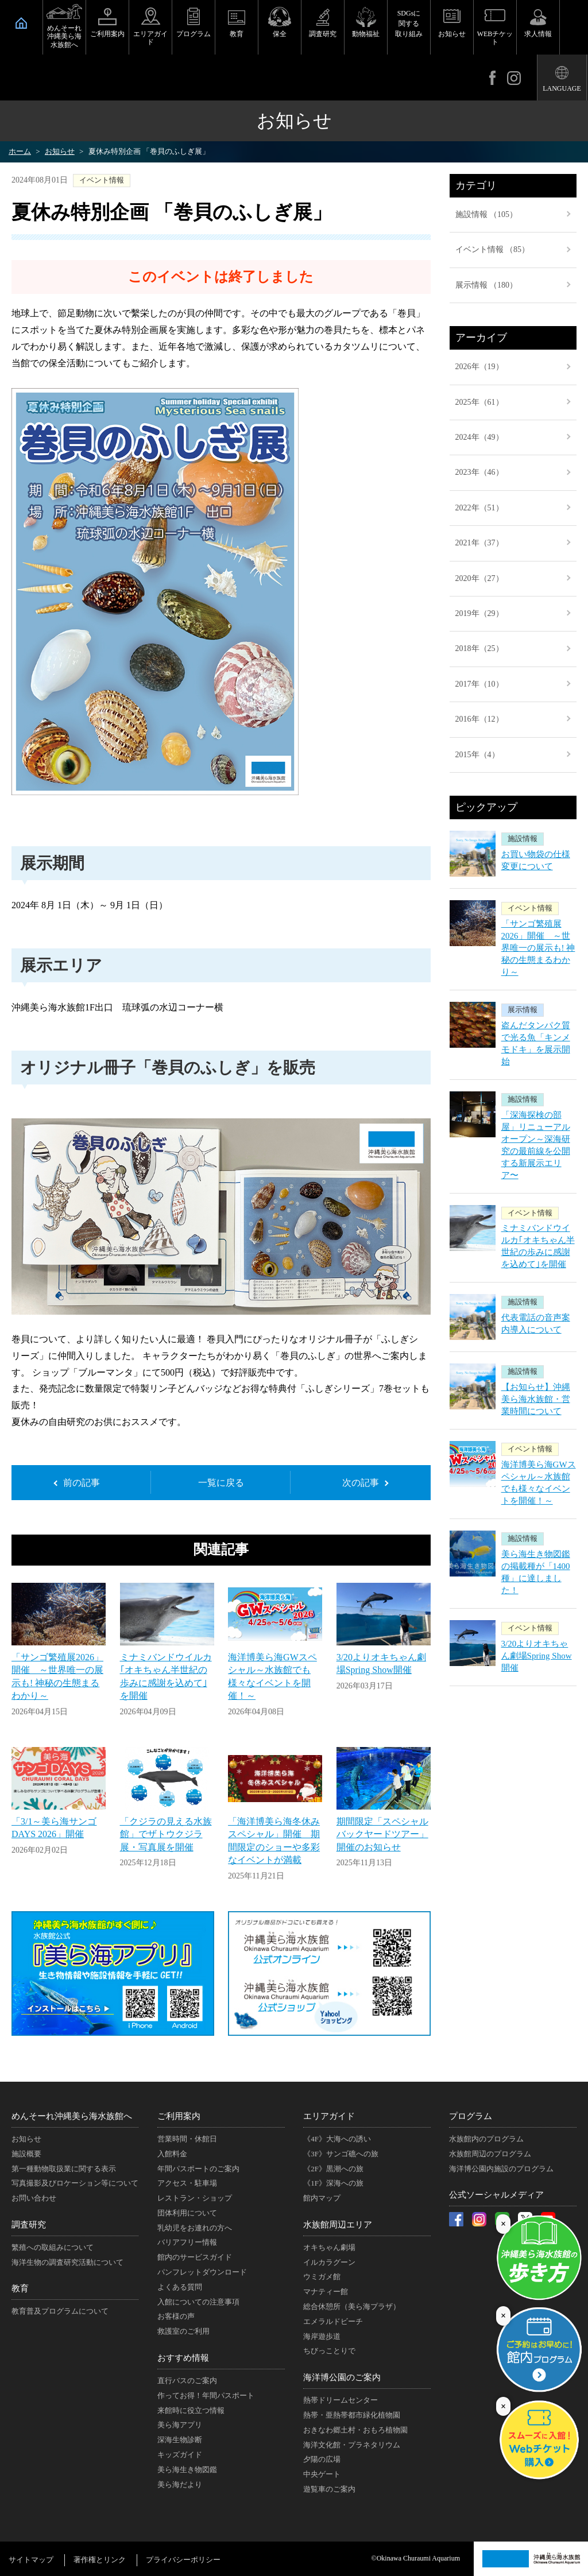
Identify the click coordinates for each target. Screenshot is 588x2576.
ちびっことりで (329, 2350)
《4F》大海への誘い (337, 2139)
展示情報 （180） (486, 285)
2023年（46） (479, 472)
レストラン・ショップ (194, 2198)
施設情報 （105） (486, 214)
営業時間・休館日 (187, 2139)
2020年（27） (479, 578)
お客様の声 (176, 2316)
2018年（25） (479, 648)
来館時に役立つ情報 (191, 2410)
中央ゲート (322, 2474)
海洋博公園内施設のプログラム (501, 2168)
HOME (21, 23)
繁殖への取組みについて (52, 2247)
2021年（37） (479, 543)
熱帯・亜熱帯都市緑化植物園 (351, 2415)
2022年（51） (479, 507)
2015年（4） (477, 754)
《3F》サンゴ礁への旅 (340, 2153)
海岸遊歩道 (322, 2336)
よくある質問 (179, 2287)
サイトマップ (31, 2559)
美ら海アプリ (179, 2424)
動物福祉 (366, 34)
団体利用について (187, 2213)
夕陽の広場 (322, 2459)
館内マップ (322, 2198)
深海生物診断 (179, 2439)
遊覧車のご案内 (329, 2489)
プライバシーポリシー (183, 2559)
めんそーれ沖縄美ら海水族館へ (64, 36)
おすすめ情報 (183, 2357)
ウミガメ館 (322, 2276)
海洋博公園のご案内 (342, 2377)
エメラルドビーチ (333, 2321)
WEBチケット (495, 38)
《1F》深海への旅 (333, 2183)
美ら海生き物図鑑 (187, 2469)
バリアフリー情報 (187, 2242)
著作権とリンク (100, 2559)
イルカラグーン (329, 2262)
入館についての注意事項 (198, 2302)
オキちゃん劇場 (329, 2247)
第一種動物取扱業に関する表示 (63, 2168)
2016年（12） (479, 719)
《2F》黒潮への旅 (333, 2168)
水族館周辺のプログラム (490, 2153)
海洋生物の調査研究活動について (67, 2262)
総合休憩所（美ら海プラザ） (351, 2306)
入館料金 (172, 2153)
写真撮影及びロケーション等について (74, 2183)
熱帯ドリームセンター (340, 2400)
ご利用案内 (107, 34)
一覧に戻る (221, 1483)
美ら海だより (179, 2484)
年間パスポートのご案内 (198, 2168)
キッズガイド (179, 2454)
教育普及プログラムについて (60, 2311)
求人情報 (538, 34)
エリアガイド (150, 38)
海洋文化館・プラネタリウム (351, 2445)
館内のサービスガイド (194, 2257)
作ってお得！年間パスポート (205, 2395)
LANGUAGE (562, 88)
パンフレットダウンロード (202, 2272)
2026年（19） (479, 366)
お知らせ (452, 34)
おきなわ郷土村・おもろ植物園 (355, 2430)
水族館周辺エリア (337, 2224)
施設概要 (26, 2153)
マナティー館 (325, 2291)
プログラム (193, 34)
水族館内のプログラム (486, 2139)
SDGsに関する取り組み (409, 23)
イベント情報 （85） (492, 249)
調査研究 (322, 34)
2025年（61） (479, 402)
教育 (236, 34)
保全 (280, 34)
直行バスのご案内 (187, 2380)
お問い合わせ (33, 2198)
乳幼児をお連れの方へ (194, 2228)
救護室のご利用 (183, 2331)
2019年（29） (479, 613)
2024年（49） (479, 437)
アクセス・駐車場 (187, 2183)
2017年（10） (479, 684)
